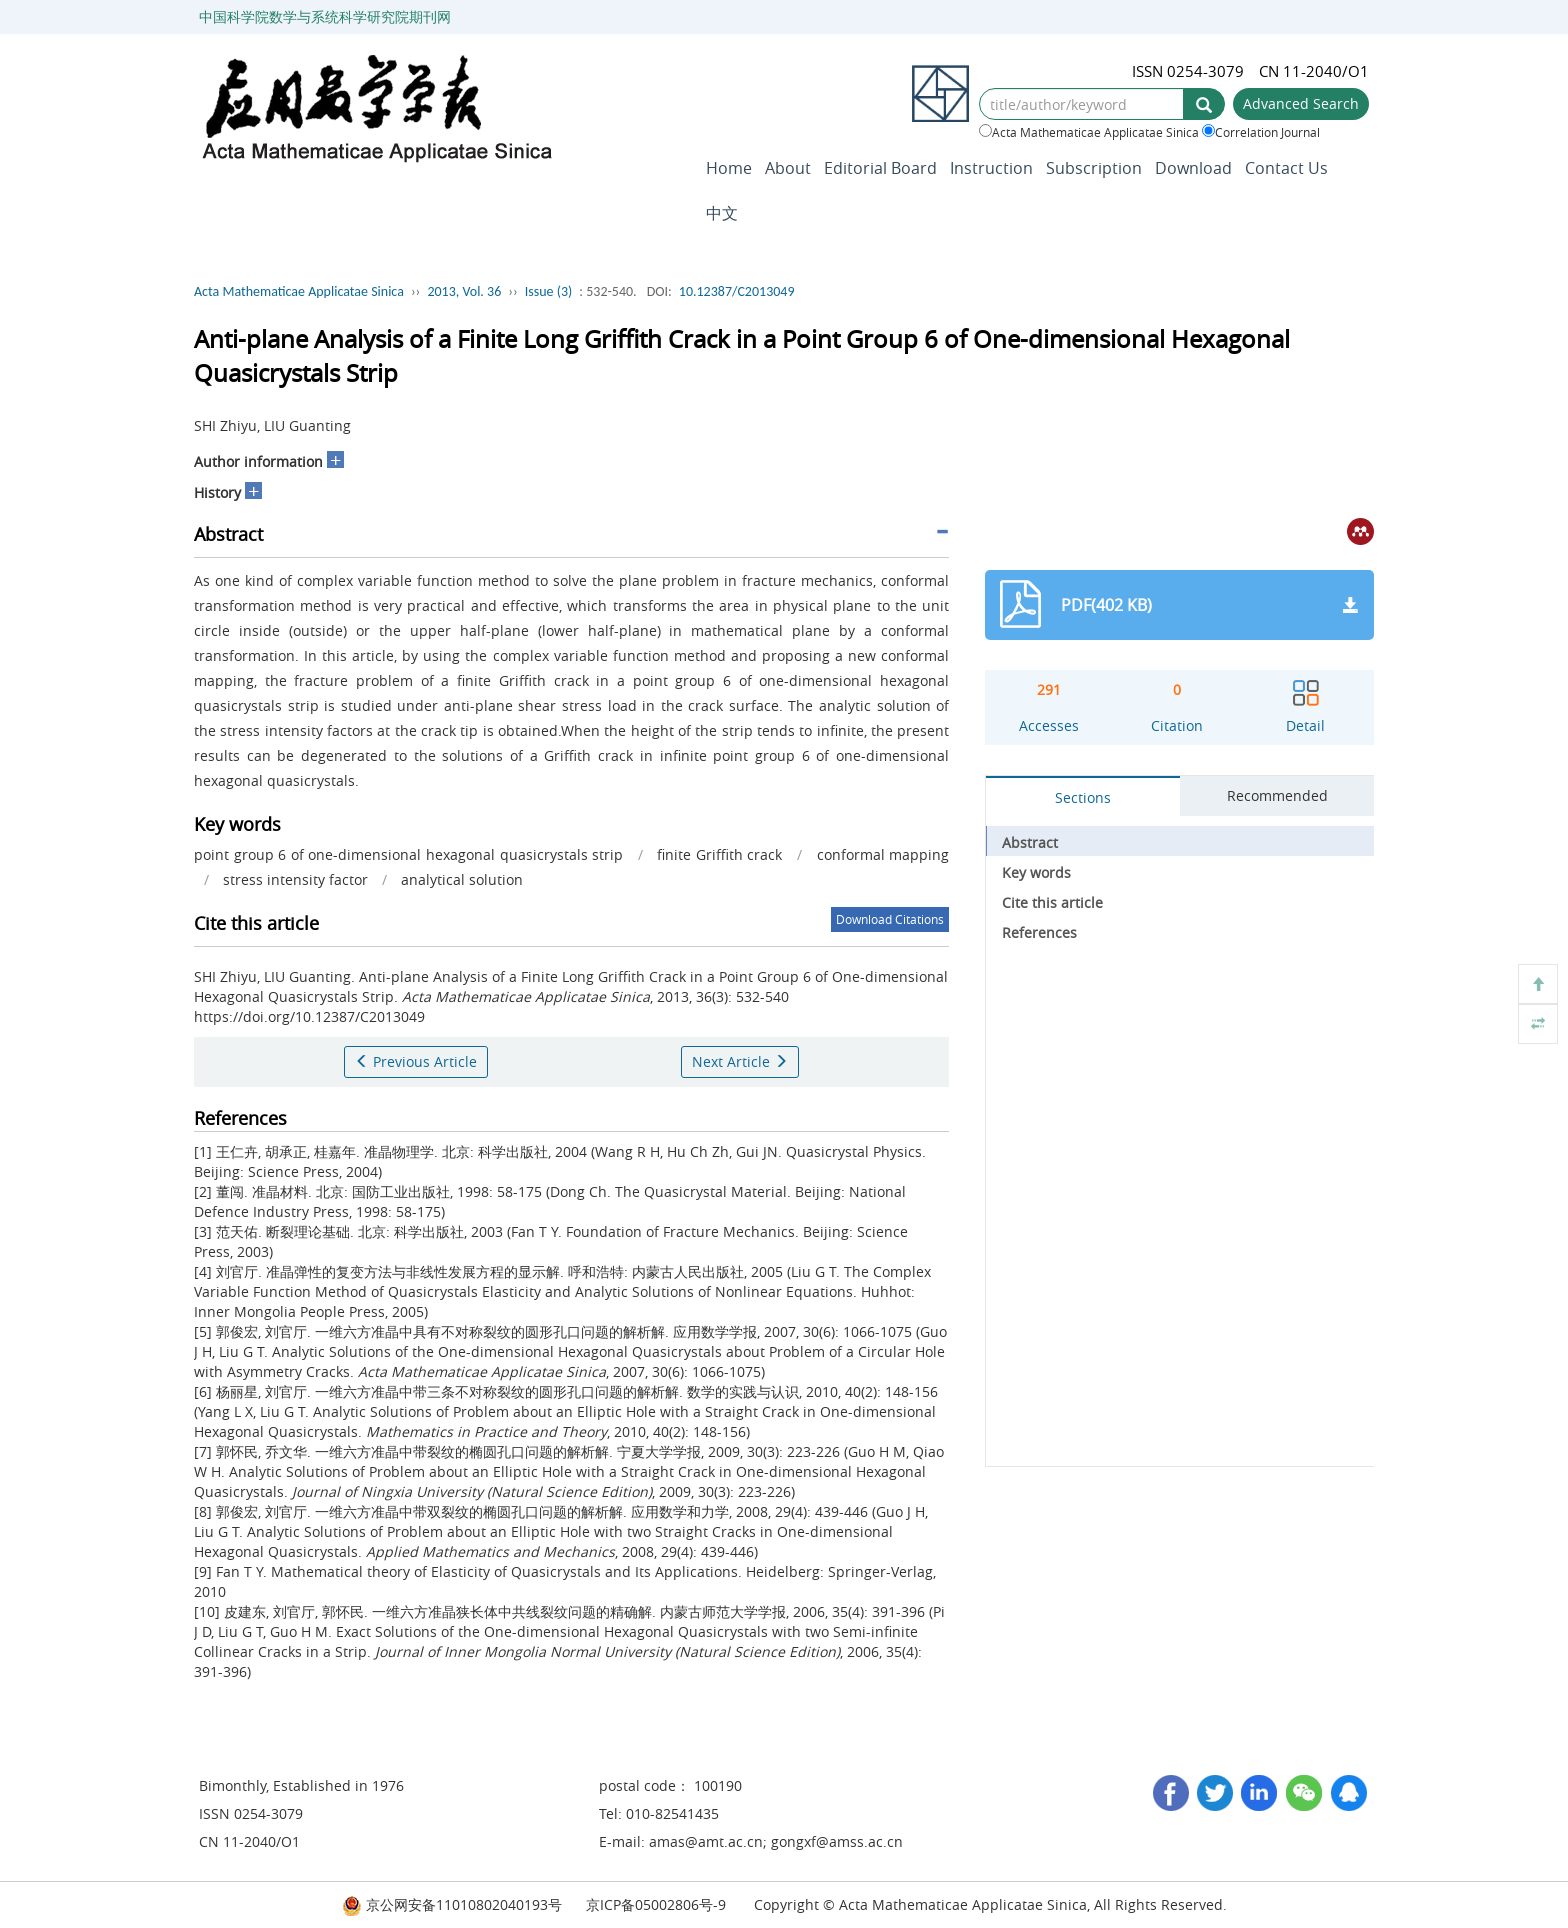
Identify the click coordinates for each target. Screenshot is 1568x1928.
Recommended (1277, 795)
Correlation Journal (1261, 132)
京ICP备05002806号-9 (656, 1904)
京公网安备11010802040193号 (452, 1904)
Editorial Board (880, 168)
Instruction (991, 168)
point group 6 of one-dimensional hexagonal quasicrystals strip (408, 854)
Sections (1083, 797)
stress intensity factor (295, 879)
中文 (722, 213)
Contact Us (1286, 168)
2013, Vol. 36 (464, 291)
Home (729, 168)
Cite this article (1052, 902)
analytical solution (462, 879)
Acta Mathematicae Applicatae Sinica (1089, 132)
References (1039, 932)
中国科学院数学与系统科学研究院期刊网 (325, 16)
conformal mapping (883, 854)
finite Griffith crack (719, 854)
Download (1193, 168)
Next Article (740, 1061)
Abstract (1030, 842)
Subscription (1094, 168)
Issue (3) (549, 291)
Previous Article (416, 1061)
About (788, 168)
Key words (1036, 872)
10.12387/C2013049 (737, 291)
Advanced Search (1301, 103)
